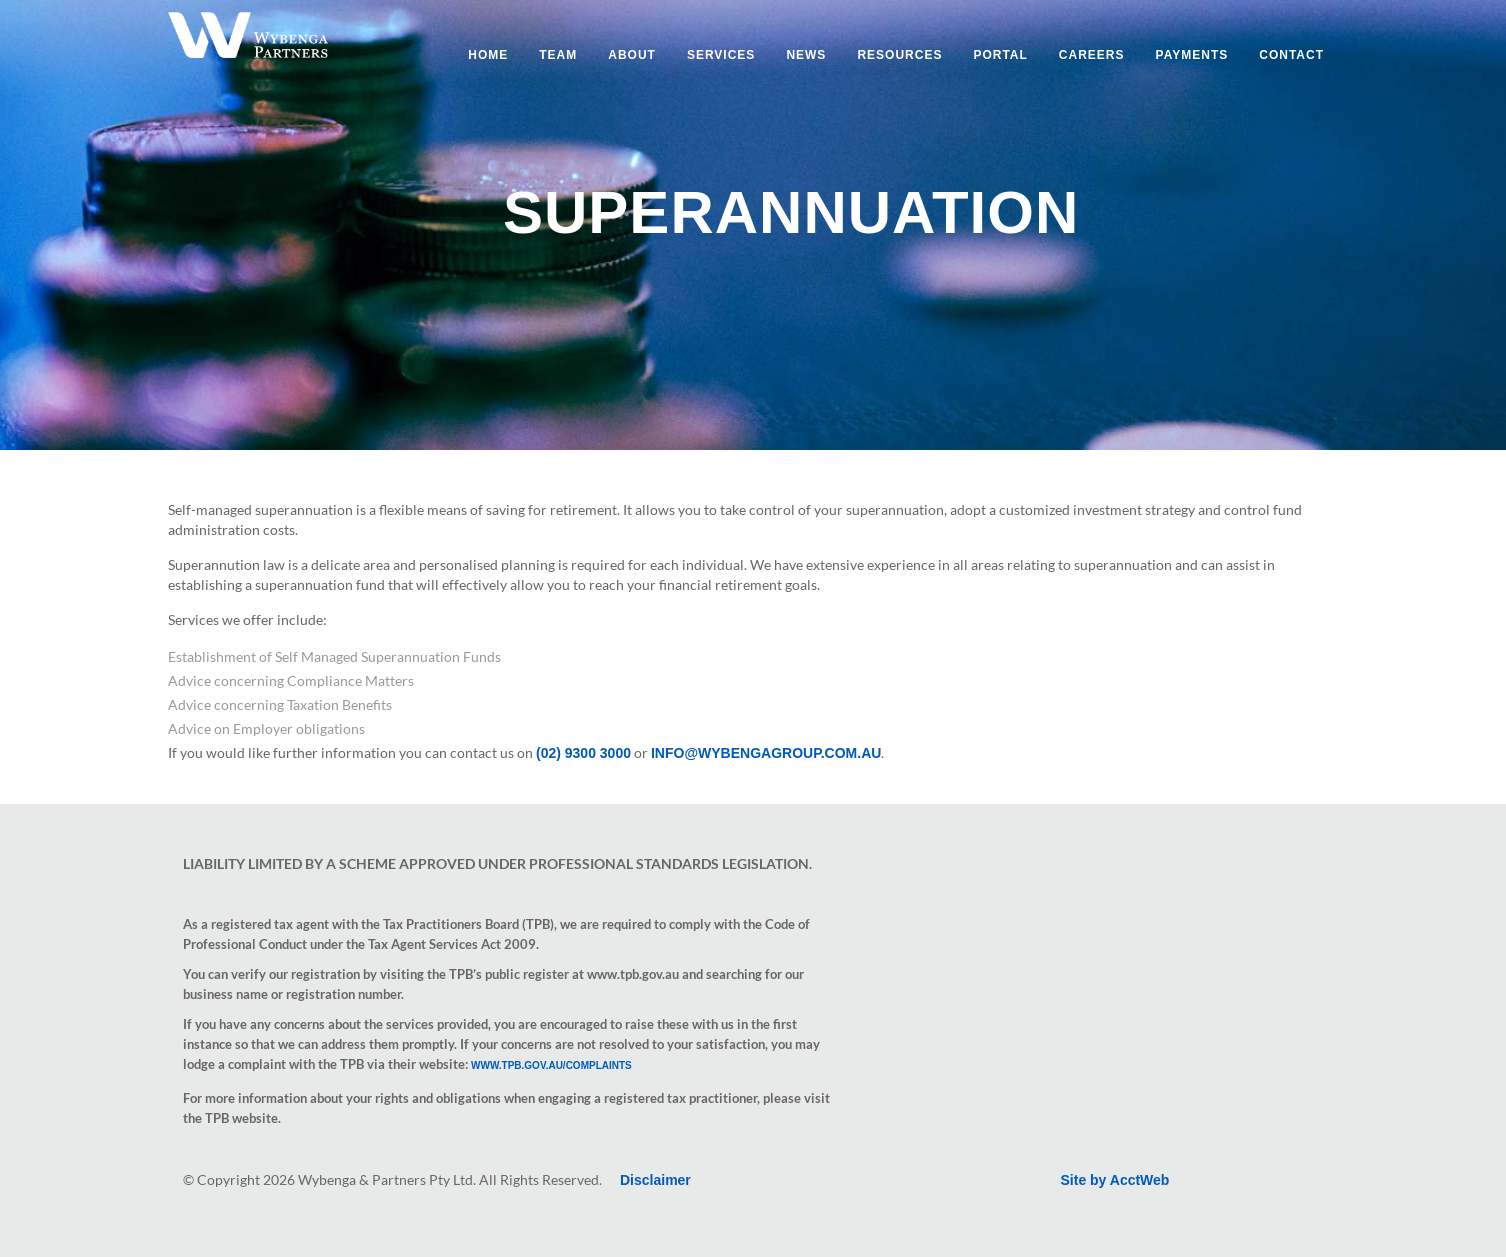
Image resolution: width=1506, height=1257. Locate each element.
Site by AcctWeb (1115, 1180)
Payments (1192, 55)
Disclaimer (655, 1180)
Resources (899, 55)
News (806, 55)
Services (721, 55)
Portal (1000, 55)
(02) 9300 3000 (583, 753)
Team (558, 55)
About (632, 55)
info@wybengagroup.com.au (766, 753)
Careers (1092, 55)
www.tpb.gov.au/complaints (551, 1065)
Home (488, 55)
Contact (1291, 55)
